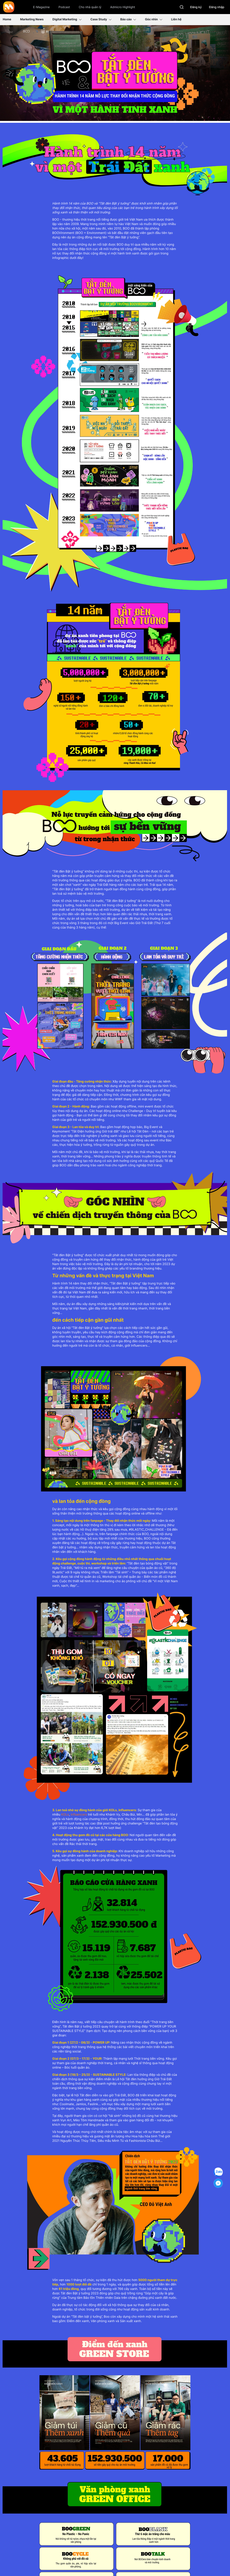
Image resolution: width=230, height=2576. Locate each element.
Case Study (100, 19)
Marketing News (32, 19)
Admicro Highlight (122, 7)
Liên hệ (176, 19)
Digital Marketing (67, 19)
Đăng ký (196, 7)
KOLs (65, 1835)
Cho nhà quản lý (90, 7)
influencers (79, 1835)
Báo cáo (128, 19)
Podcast (64, 7)
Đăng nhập (216, 7)
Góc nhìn (153, 19)
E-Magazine (41, 7)
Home (7, 19)
